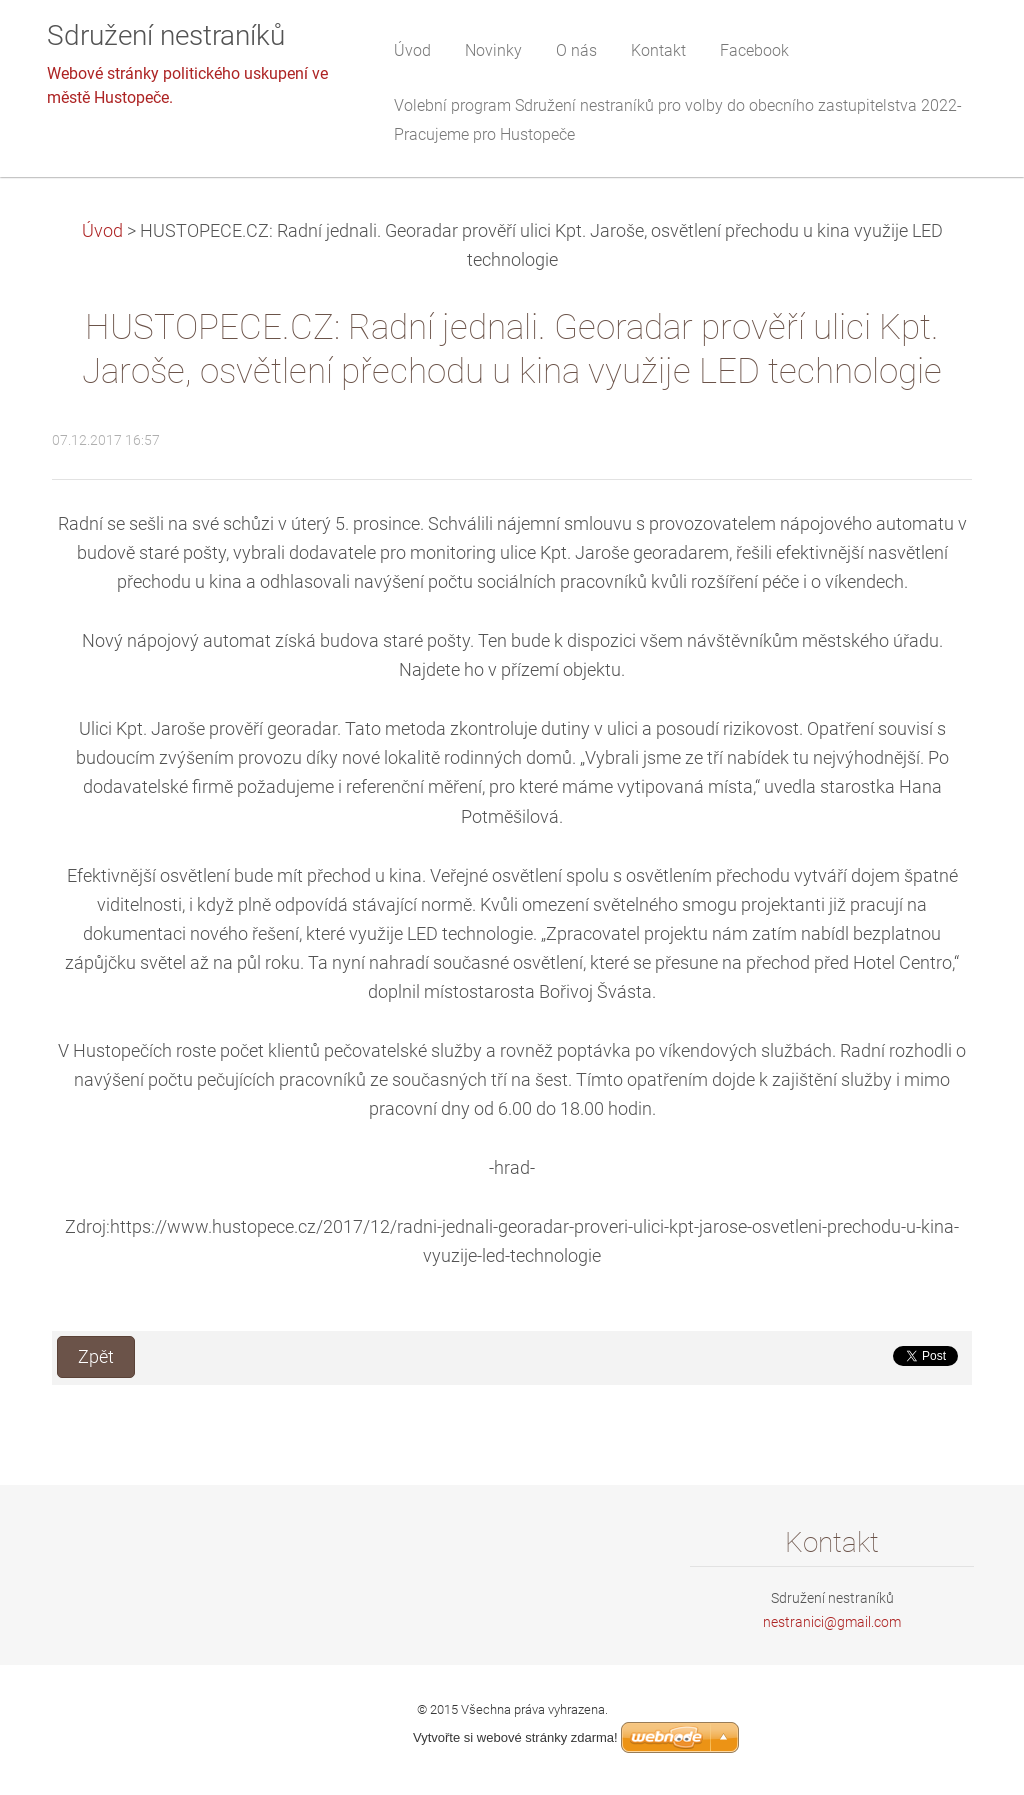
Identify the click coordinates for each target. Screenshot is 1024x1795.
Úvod (102, 231)
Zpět (96, 1357)
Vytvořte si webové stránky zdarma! (515, 1737)
